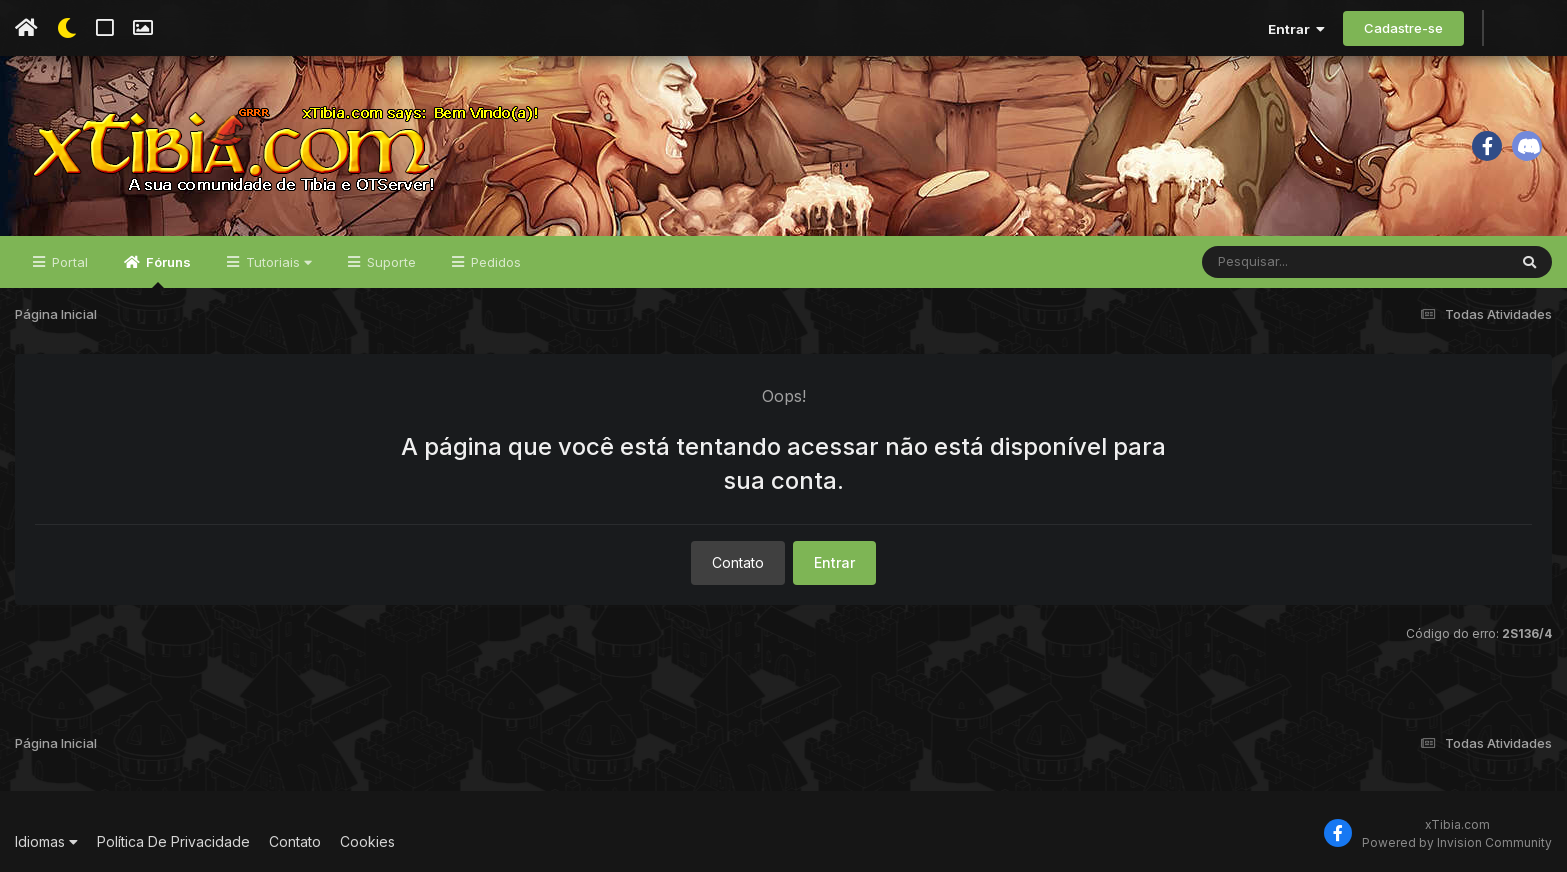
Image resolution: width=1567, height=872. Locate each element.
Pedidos (494, 262)
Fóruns (167, 271)
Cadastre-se (1403, 28)
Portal (68, 262)
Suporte (389, 262)
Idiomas (46, 841)
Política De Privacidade (173, 841)
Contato (738, 562)
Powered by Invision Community (1457, 842)
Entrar (1296, 29)
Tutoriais (277, 262)
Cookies (367, 841)
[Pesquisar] (1279, 262)
